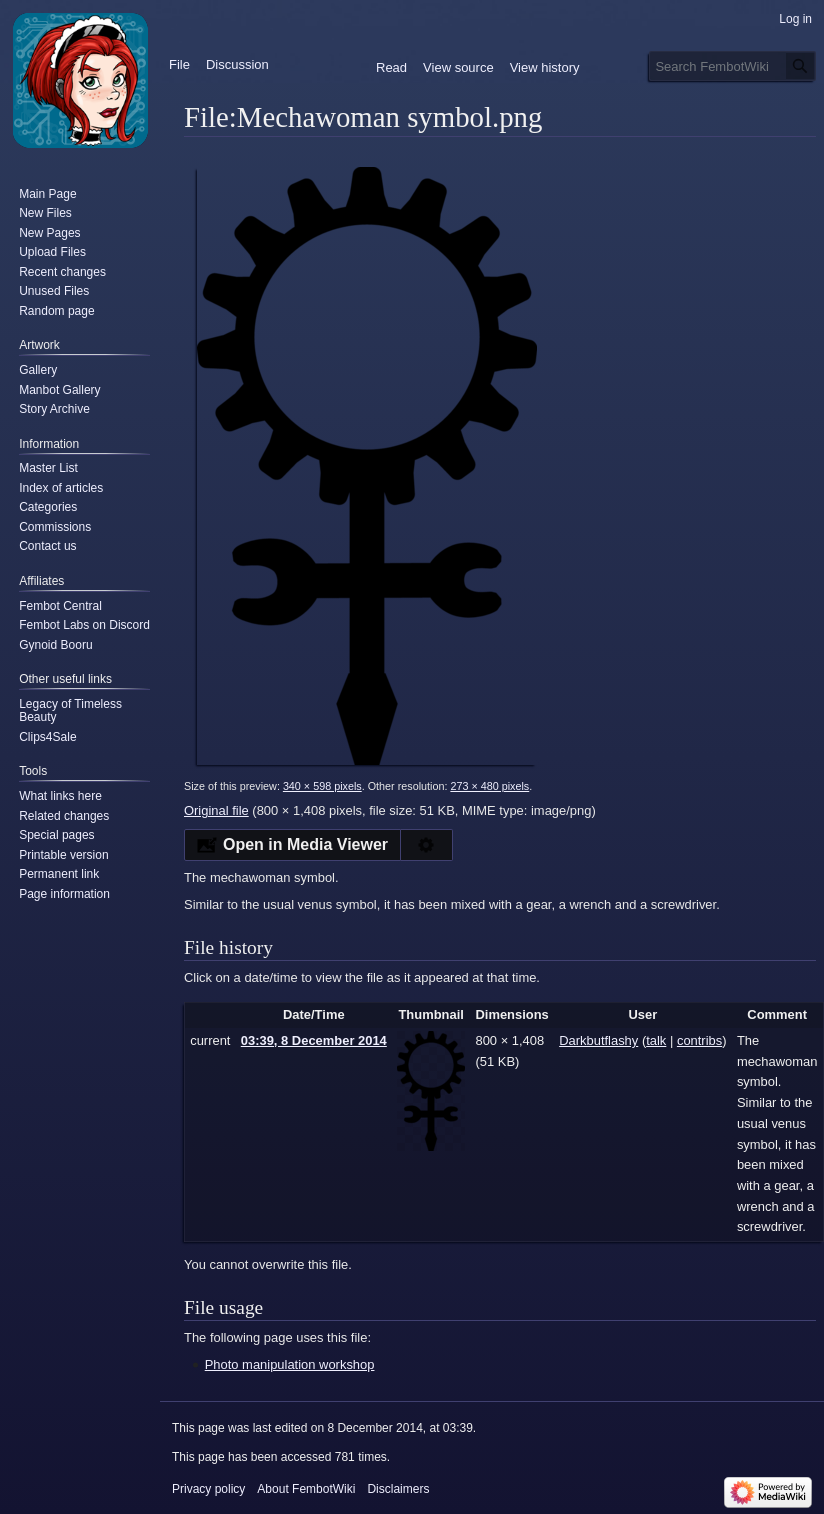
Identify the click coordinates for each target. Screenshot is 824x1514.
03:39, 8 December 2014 (314, 1040)
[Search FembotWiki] (732, 66)
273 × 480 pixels (489, 786)
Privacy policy (208, 1489)
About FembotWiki (306, 1489)
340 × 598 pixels (322, 786)
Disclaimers (398, 1489)
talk (656, 1040)
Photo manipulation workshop (290, 1364)
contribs (699, 1040)
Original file (216, 810)
